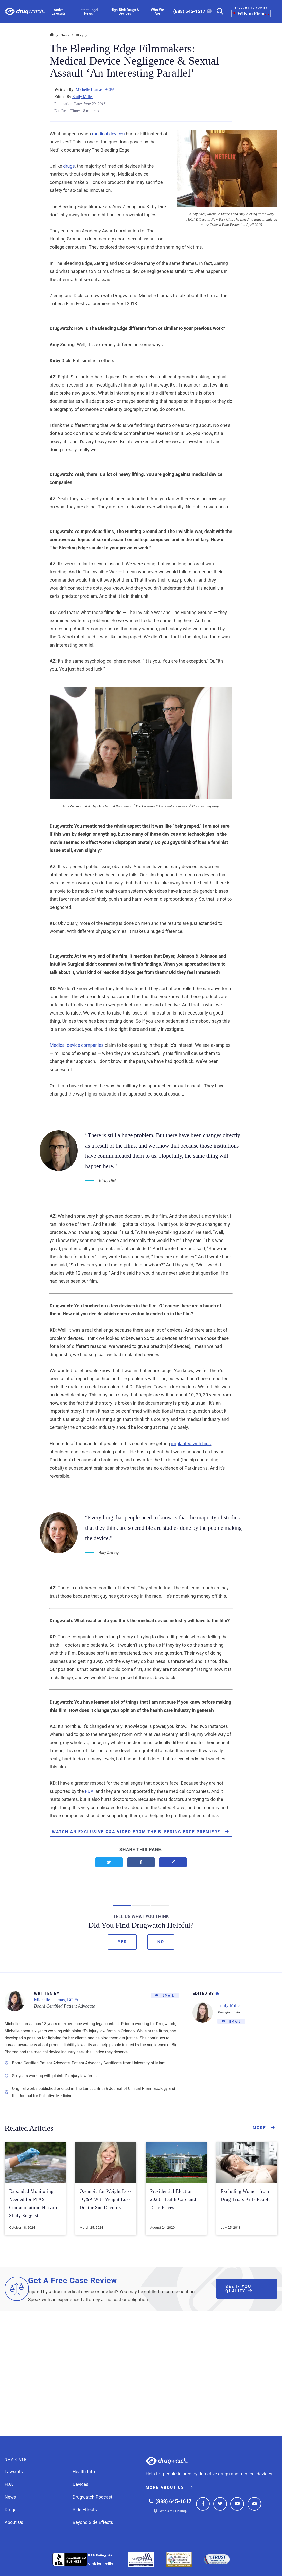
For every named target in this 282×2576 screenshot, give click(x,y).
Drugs (10, 2509)
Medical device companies (76, 1045)
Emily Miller (82, 96)
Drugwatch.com (25, 11)
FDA (89, 1791)
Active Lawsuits (58, 11)
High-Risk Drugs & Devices (124, 11)
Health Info (84, 2471)
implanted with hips (191, 1443)
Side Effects (85, 2509)
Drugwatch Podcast (92, 2497)
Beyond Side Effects (93, 2522)
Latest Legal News (88, 11)
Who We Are (157, 11)
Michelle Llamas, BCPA (95, 89)
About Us (14, 2522)
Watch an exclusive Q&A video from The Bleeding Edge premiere (136, 1831)
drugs (69, 166)
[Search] (217, 11)
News (65, 35)
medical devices (108, 133)
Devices (81, 2484)
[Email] (165, 1995)
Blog (79, 35)
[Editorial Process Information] (217, 1993)
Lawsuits (14, 2471)
